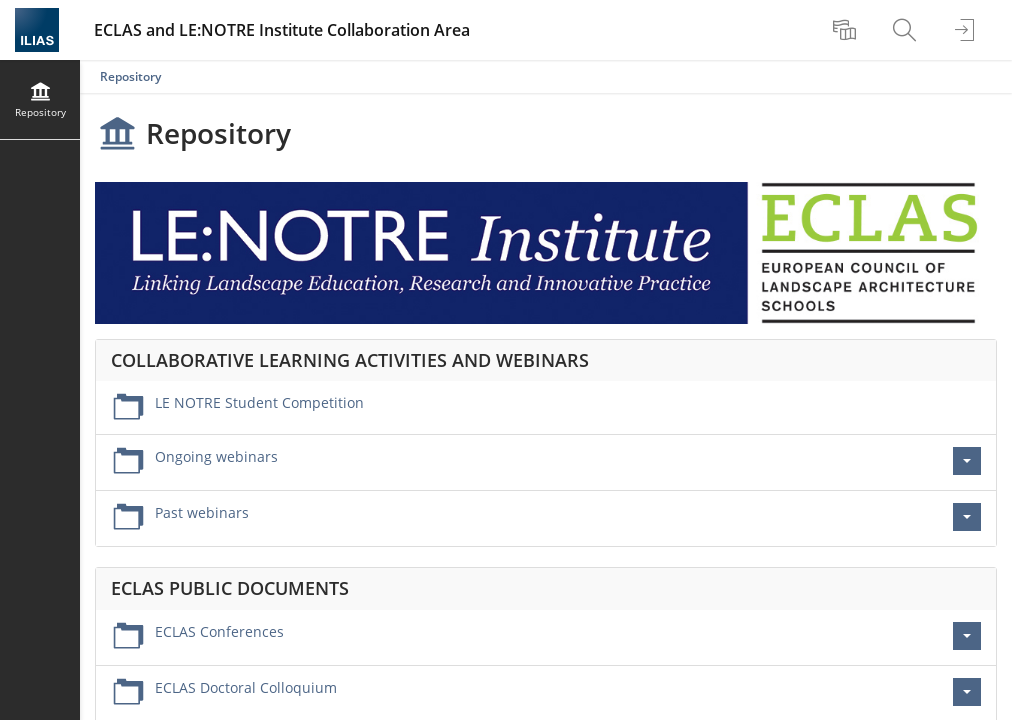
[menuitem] (847, 30)
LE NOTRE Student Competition (259, 402)
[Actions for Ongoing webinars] (967, 461)
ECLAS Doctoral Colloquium (246, 687)
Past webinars (202, 512)
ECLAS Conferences (219, 631)
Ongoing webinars (216, 456)
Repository (130, 76)
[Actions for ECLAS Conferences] (967, 636)
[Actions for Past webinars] (967, 517)
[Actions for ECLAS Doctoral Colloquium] (967, 692)
